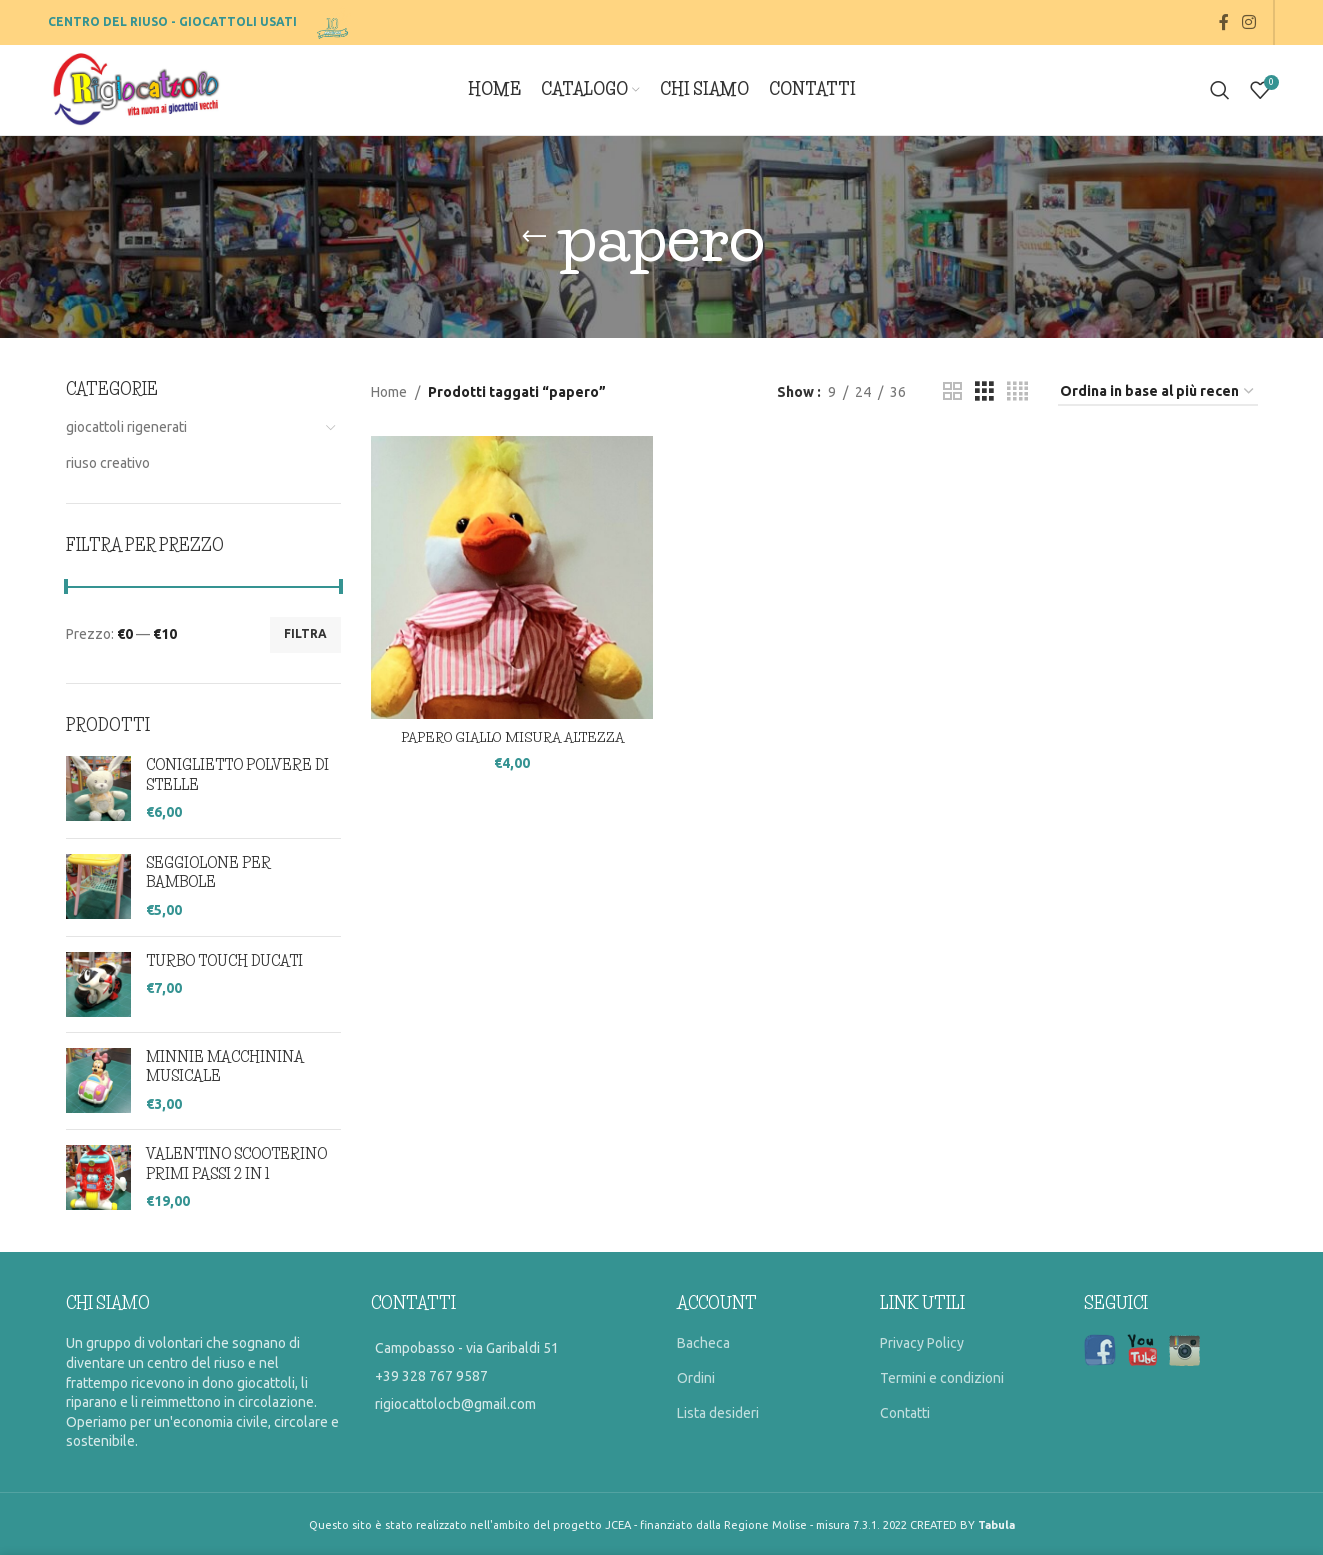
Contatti (905, 1413)
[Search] (1220, 90)
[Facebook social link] (1224, 22)
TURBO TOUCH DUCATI (224, 961)
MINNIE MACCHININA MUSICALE (225, 1067)
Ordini (696, 1378)
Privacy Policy (922, 1343)
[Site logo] (334, 21)
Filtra (305, 633)
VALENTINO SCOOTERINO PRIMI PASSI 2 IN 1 (236, 1164)
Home (389, 392)
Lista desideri (718, 1413)
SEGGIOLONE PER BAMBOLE (208, 873)
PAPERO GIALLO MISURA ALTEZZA (508, 730)
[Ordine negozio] (1158, 392)
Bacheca (703, 1343)
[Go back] (534, 237)
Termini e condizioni (942, 1378)
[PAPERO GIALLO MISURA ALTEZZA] (509, 574)
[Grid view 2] (952, 391)
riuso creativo (108, 463)
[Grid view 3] (984, 391)
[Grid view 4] (1017, 391)
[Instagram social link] (1249, 22)
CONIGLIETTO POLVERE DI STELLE (237, 775)
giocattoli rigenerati (126, 427)
